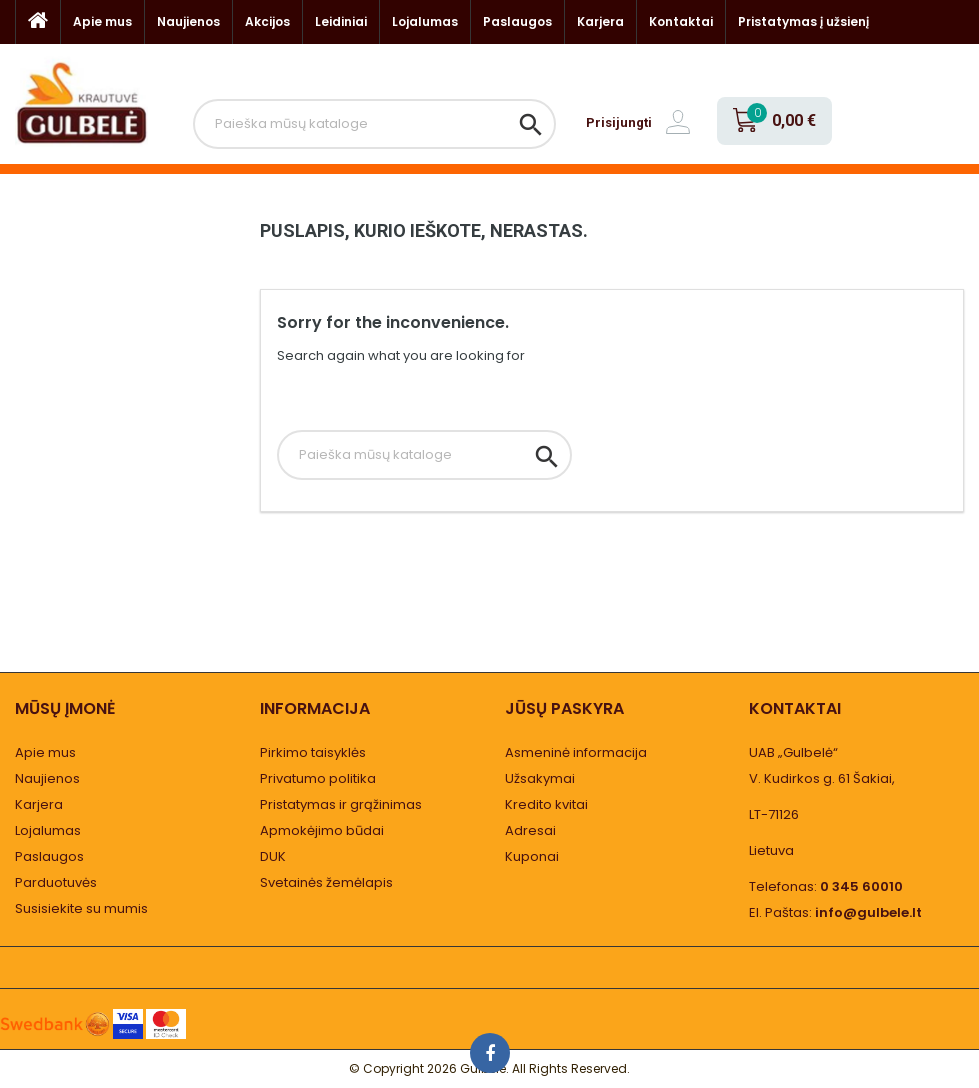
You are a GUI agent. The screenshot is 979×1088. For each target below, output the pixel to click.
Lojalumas (425, 21)
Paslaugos (517, 21)
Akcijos (267, 21)
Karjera (600, 21)
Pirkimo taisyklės (313, 752)
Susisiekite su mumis (81, 908)
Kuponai (532, 856)
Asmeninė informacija (576, 752)
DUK (273, 856)
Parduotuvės (56, 882)
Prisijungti (619, 122)
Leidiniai (341, 21)
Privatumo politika (318, 778)
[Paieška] (374, 124)
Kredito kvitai (546, 804)
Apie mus (102, 21)
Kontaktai (681, 21)
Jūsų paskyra (564, 708)
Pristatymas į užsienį (803, 21)
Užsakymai (540, 778)
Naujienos (188, 21)
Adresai (530, 830)
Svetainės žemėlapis (326, 882)
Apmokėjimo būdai (322, 830)
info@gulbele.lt (868, 912)
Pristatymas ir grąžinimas (341, 804)
